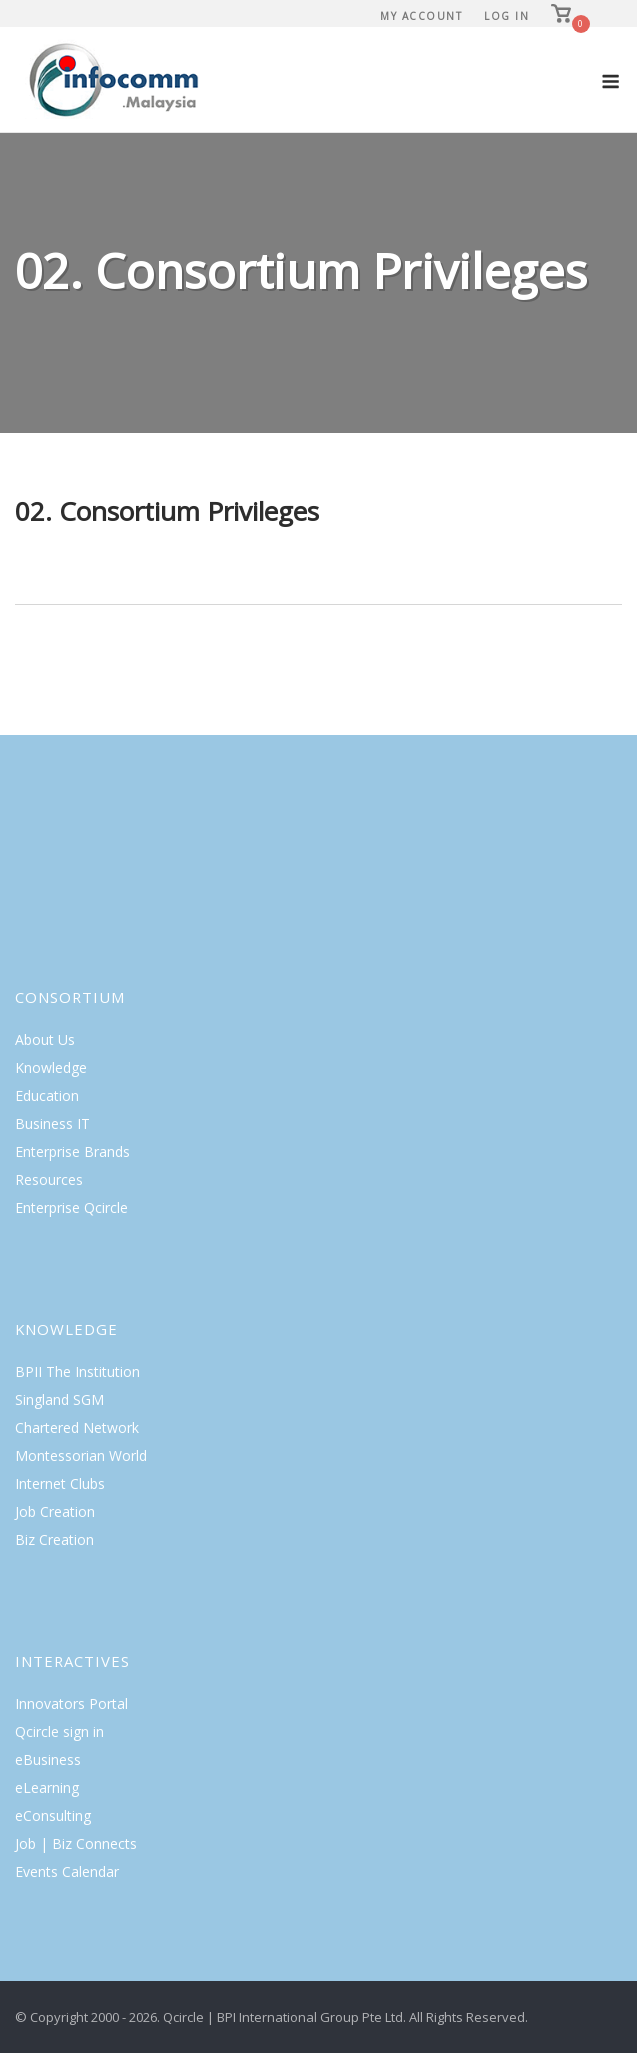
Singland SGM (59, 1399)
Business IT (52, 1123)
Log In (506, 16)
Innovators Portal (71, 1703)
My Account (421, 16)
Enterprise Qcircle (71, 1207)
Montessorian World (81, 1455)
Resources (49, 1179)
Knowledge (51, 1067)
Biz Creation (54, 1539)
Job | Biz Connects (76, 1843)
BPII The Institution (77, 1371)
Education (47, 1095)
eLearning (47, 1787)
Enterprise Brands (72, 1151)
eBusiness (48, 1759)
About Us (45, 1039)
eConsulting (53, 1815)
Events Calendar (67, 1871)
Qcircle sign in (59, 1731)
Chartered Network (77, 1427)
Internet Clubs (60, 1483)
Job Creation (55, 1511)
